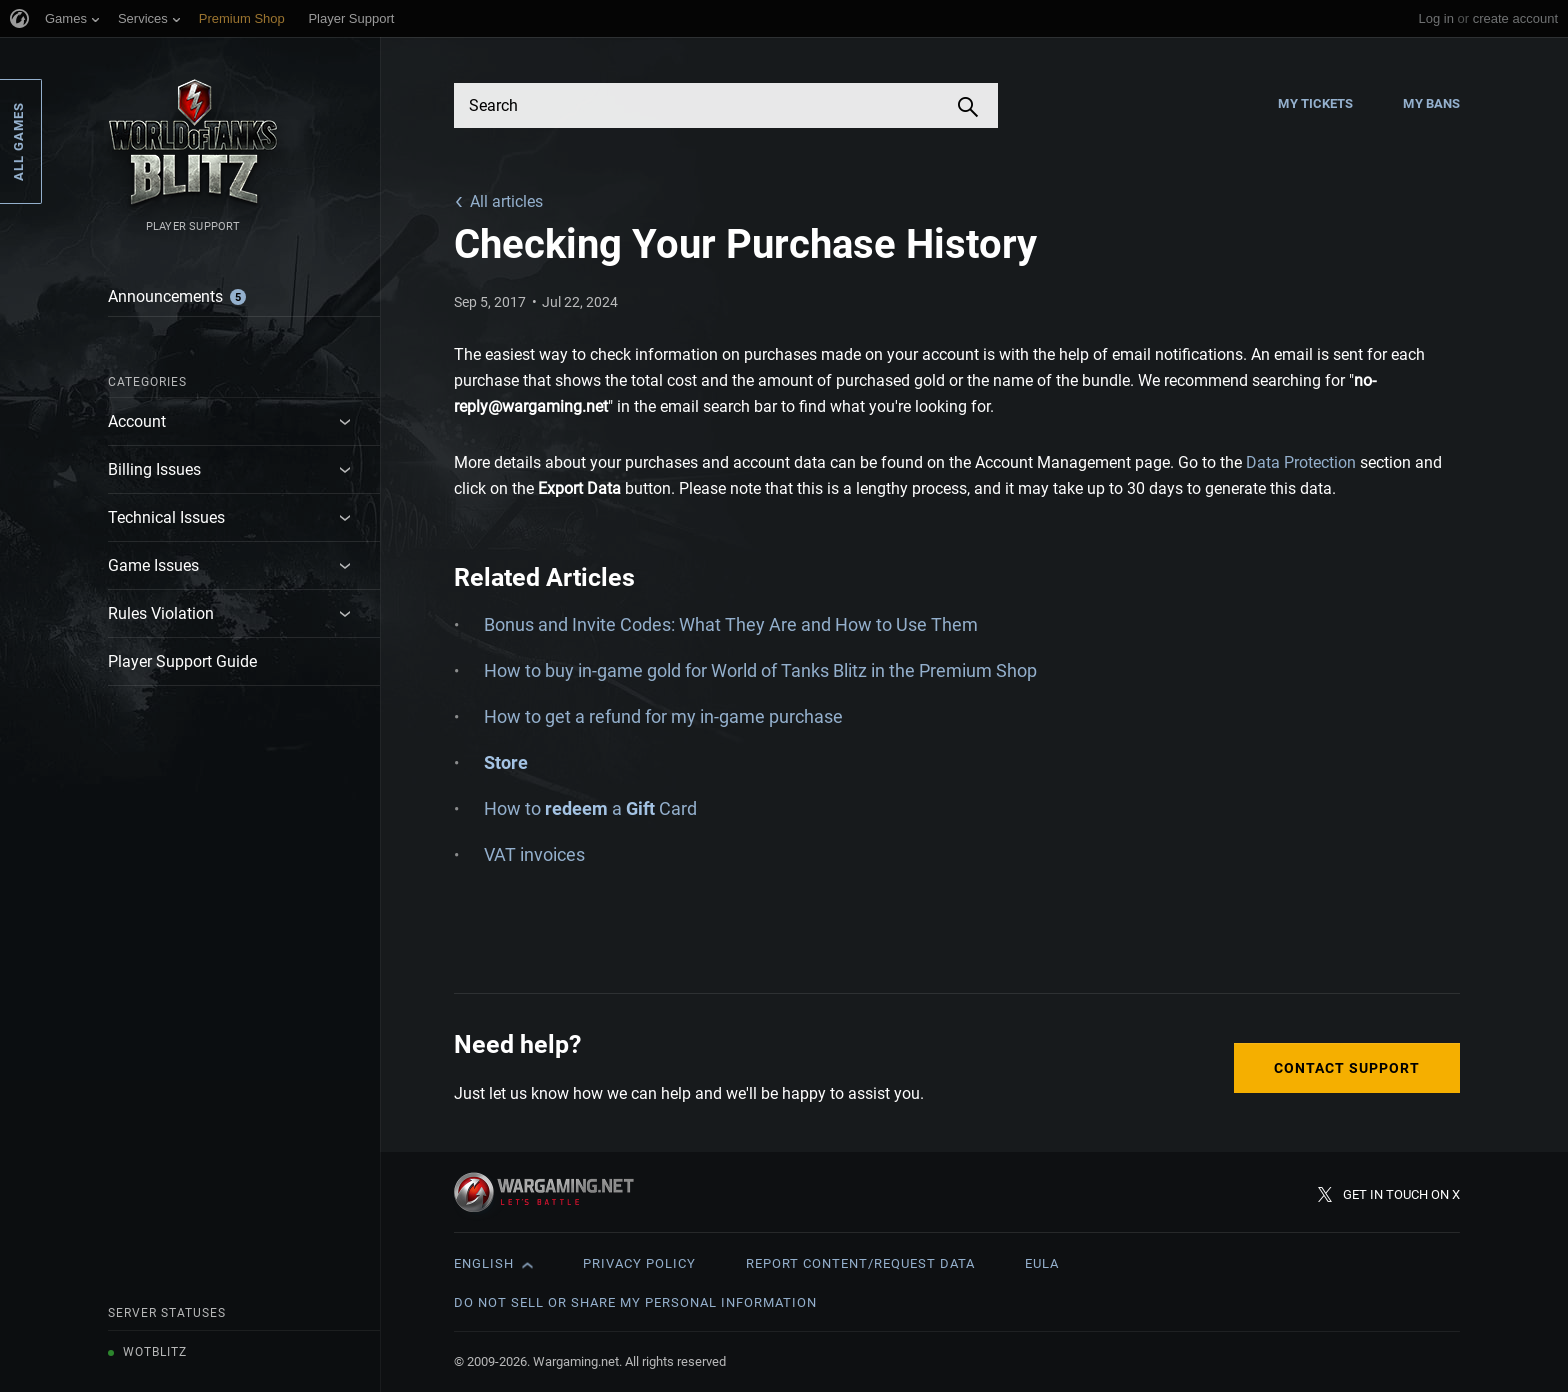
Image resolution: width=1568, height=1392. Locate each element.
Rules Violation (161, 613)
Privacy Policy (639, 1263)
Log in (1435, 18)
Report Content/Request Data (860, 1263)
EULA (1042, 1263)
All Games (18, 141)
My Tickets (1315, 103)
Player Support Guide (182, 661)
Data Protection (1301, 462)
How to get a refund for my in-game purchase (663, 716)
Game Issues (153, 565)
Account (137, 421)
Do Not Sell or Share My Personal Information (635, 1302)
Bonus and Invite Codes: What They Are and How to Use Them (731, 624)
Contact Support (1347, 1068)
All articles (506, 201)
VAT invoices (534, 854)
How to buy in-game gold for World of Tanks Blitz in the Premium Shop (760, 670)
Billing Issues (154, 469)
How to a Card (590, 808)
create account (1515, 18)
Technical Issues (166, 517)
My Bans (1431, 103)
